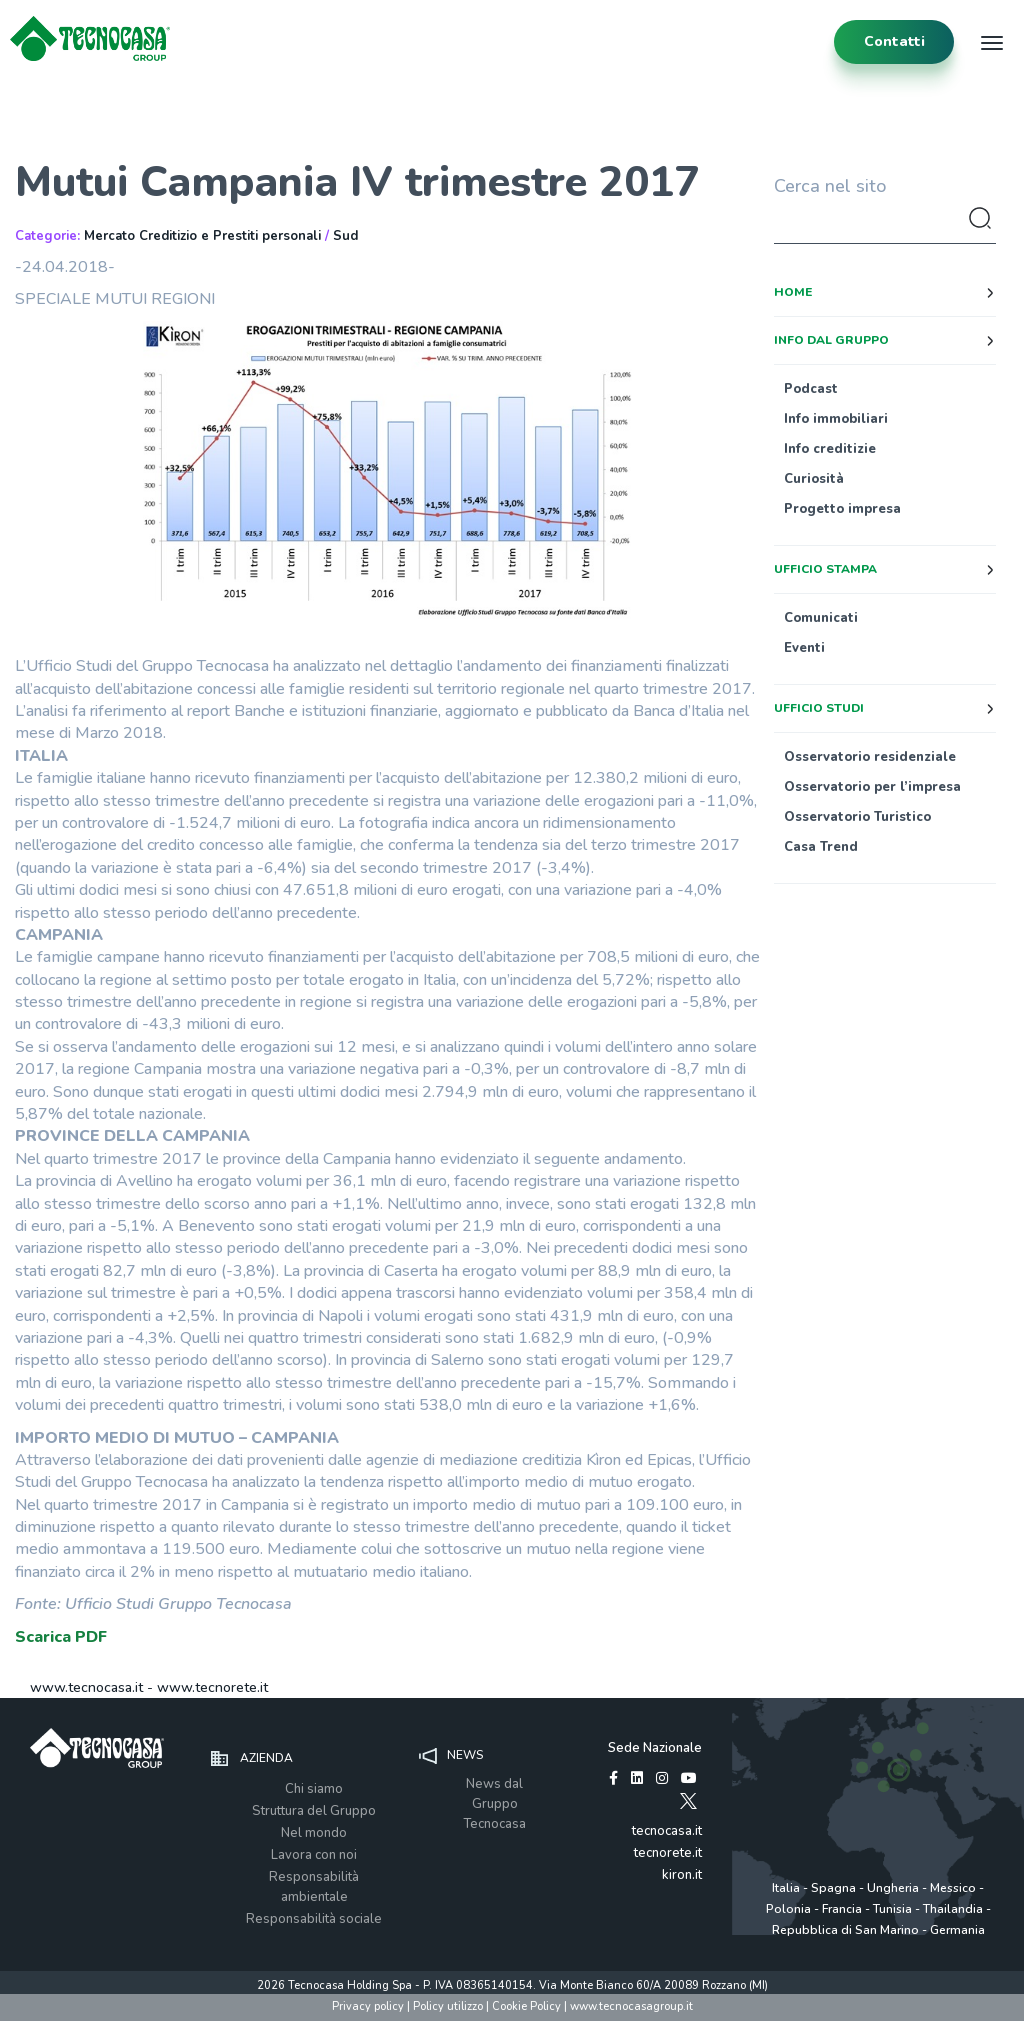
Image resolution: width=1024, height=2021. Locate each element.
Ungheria (893, 1888)
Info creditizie (830, 449)
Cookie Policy (526, 2006)
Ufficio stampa (825, 569)
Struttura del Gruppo (314, 1811)
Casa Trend (821, 847)
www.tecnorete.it (212, 1687)
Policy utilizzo (448, 2006)
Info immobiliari (836, 419)
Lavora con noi (314, 1855)
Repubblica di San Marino (845, 1930)
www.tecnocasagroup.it (631, 2006)
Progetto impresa (842, 509)
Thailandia (953, 1909)
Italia (786, 1888)
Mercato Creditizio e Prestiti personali (202, 236)
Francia (842, 1909)
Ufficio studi (819, 708)
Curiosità (814, 479)
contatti (894, 41)
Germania (957, 1930)
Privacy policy (368, 2006)
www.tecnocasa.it (86, 1687)
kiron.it (682, 1875)
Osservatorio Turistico (857, 817)
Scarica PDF (61, 1637)
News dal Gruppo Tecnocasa (494, 1804)
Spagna (833, 1888)
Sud (345, 236)
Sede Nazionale (655, 1748)
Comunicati (821, 618)
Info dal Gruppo (831, 340)
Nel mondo (314, 1833)
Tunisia (892, 1909)
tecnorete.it (668, 1853)
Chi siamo (314, 1789)
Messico (953, 1888)
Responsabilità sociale (314, 1919)
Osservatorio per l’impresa (872, 787)
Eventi (804, 648)
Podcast (811, 389)
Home (793, 292)
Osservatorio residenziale (870, 757)
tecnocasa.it (667, 1831)
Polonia (788, 1909)
